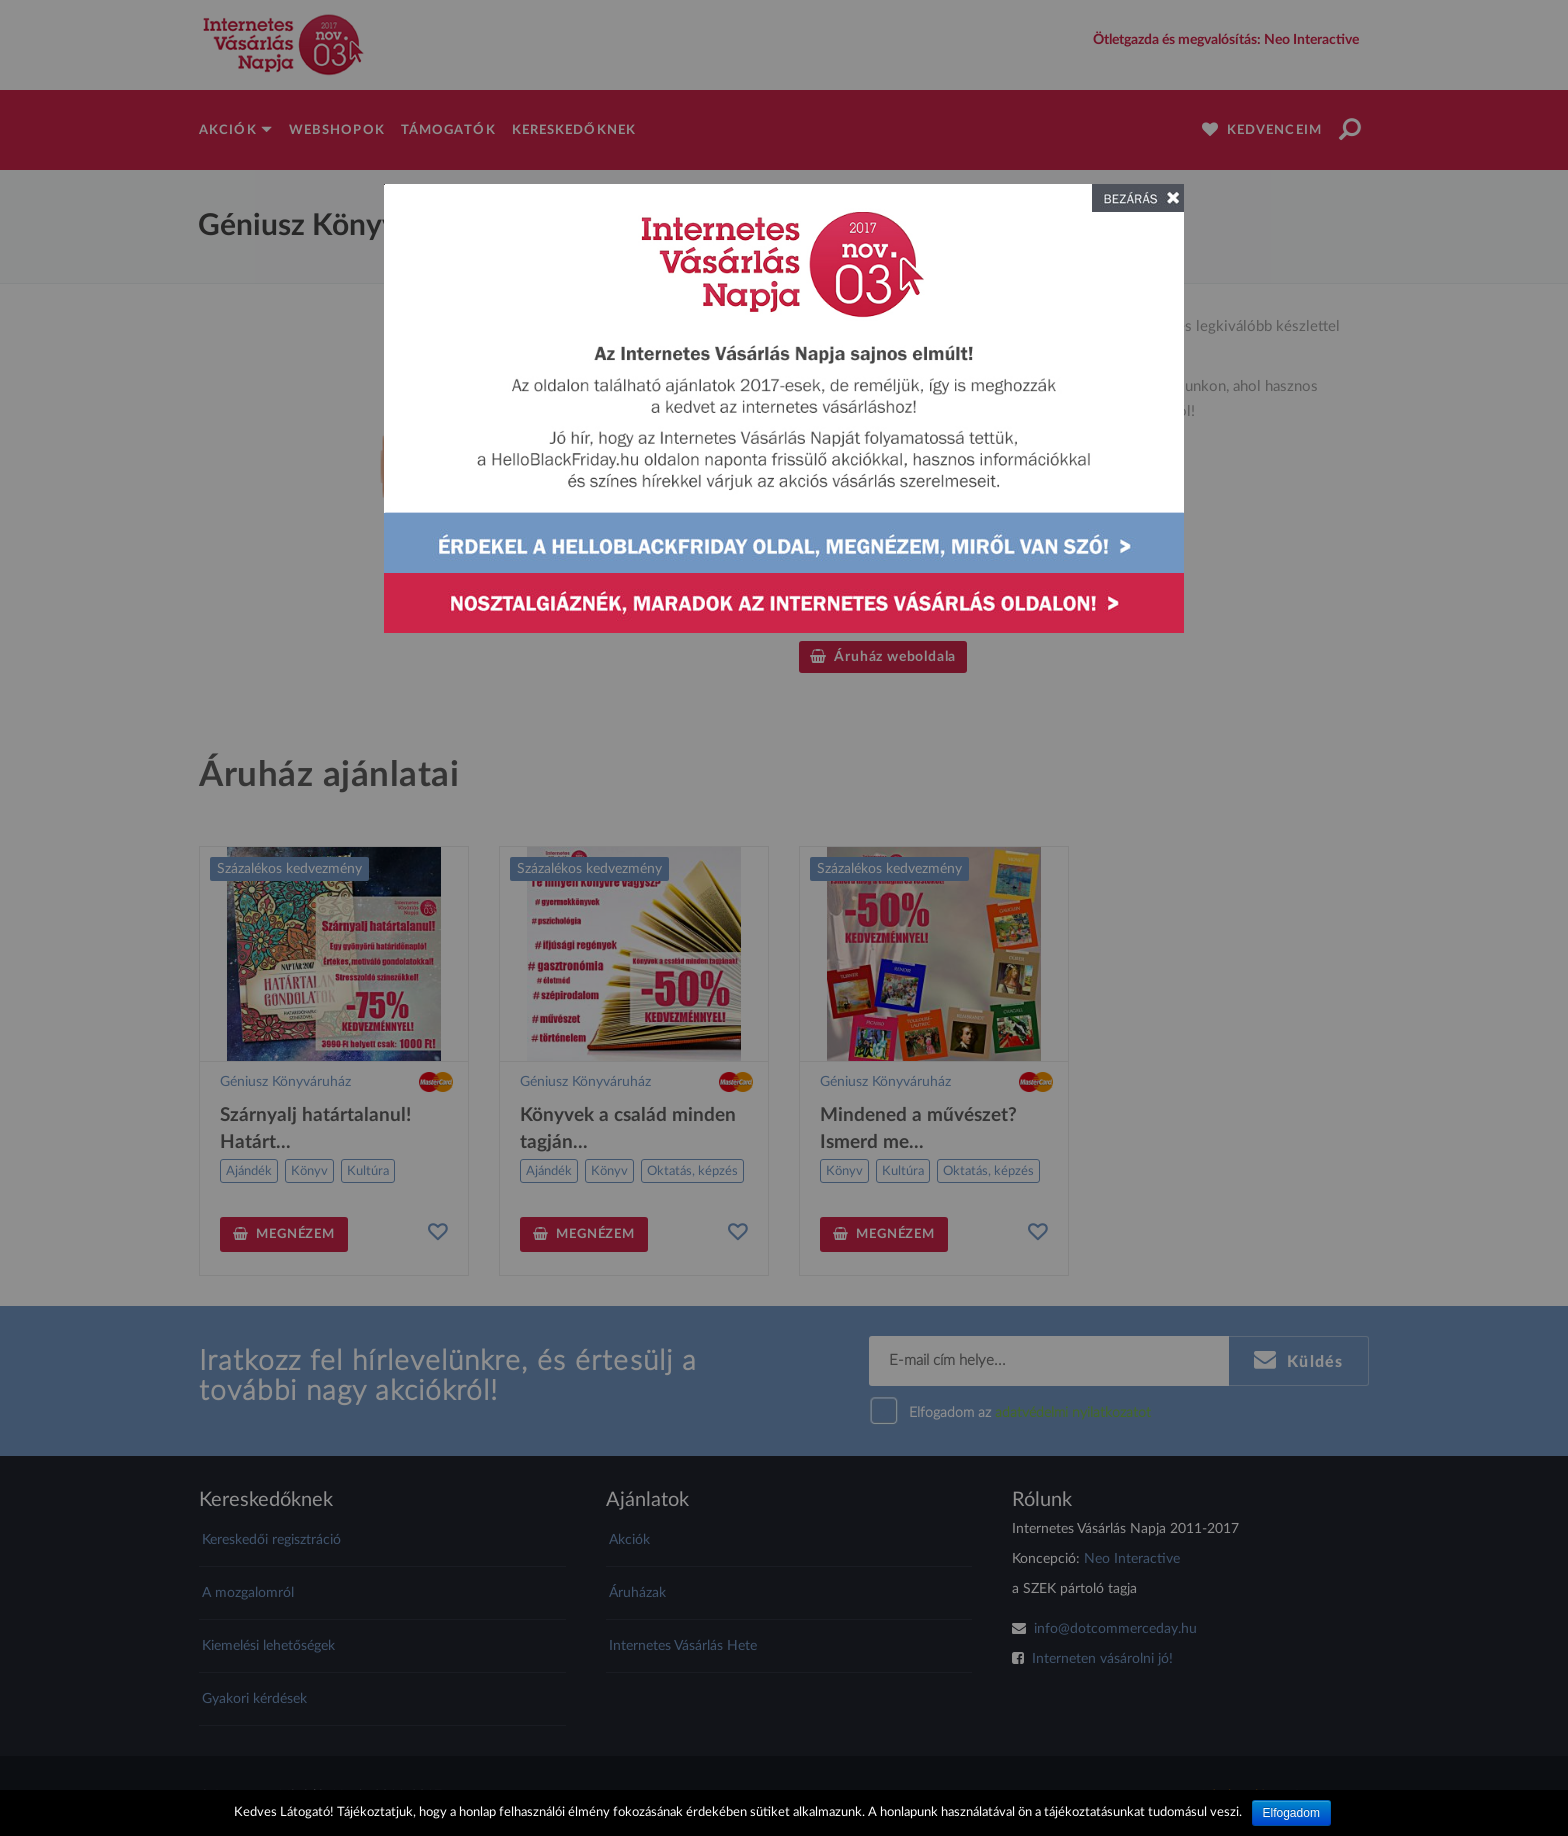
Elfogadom (1291, 1813)
